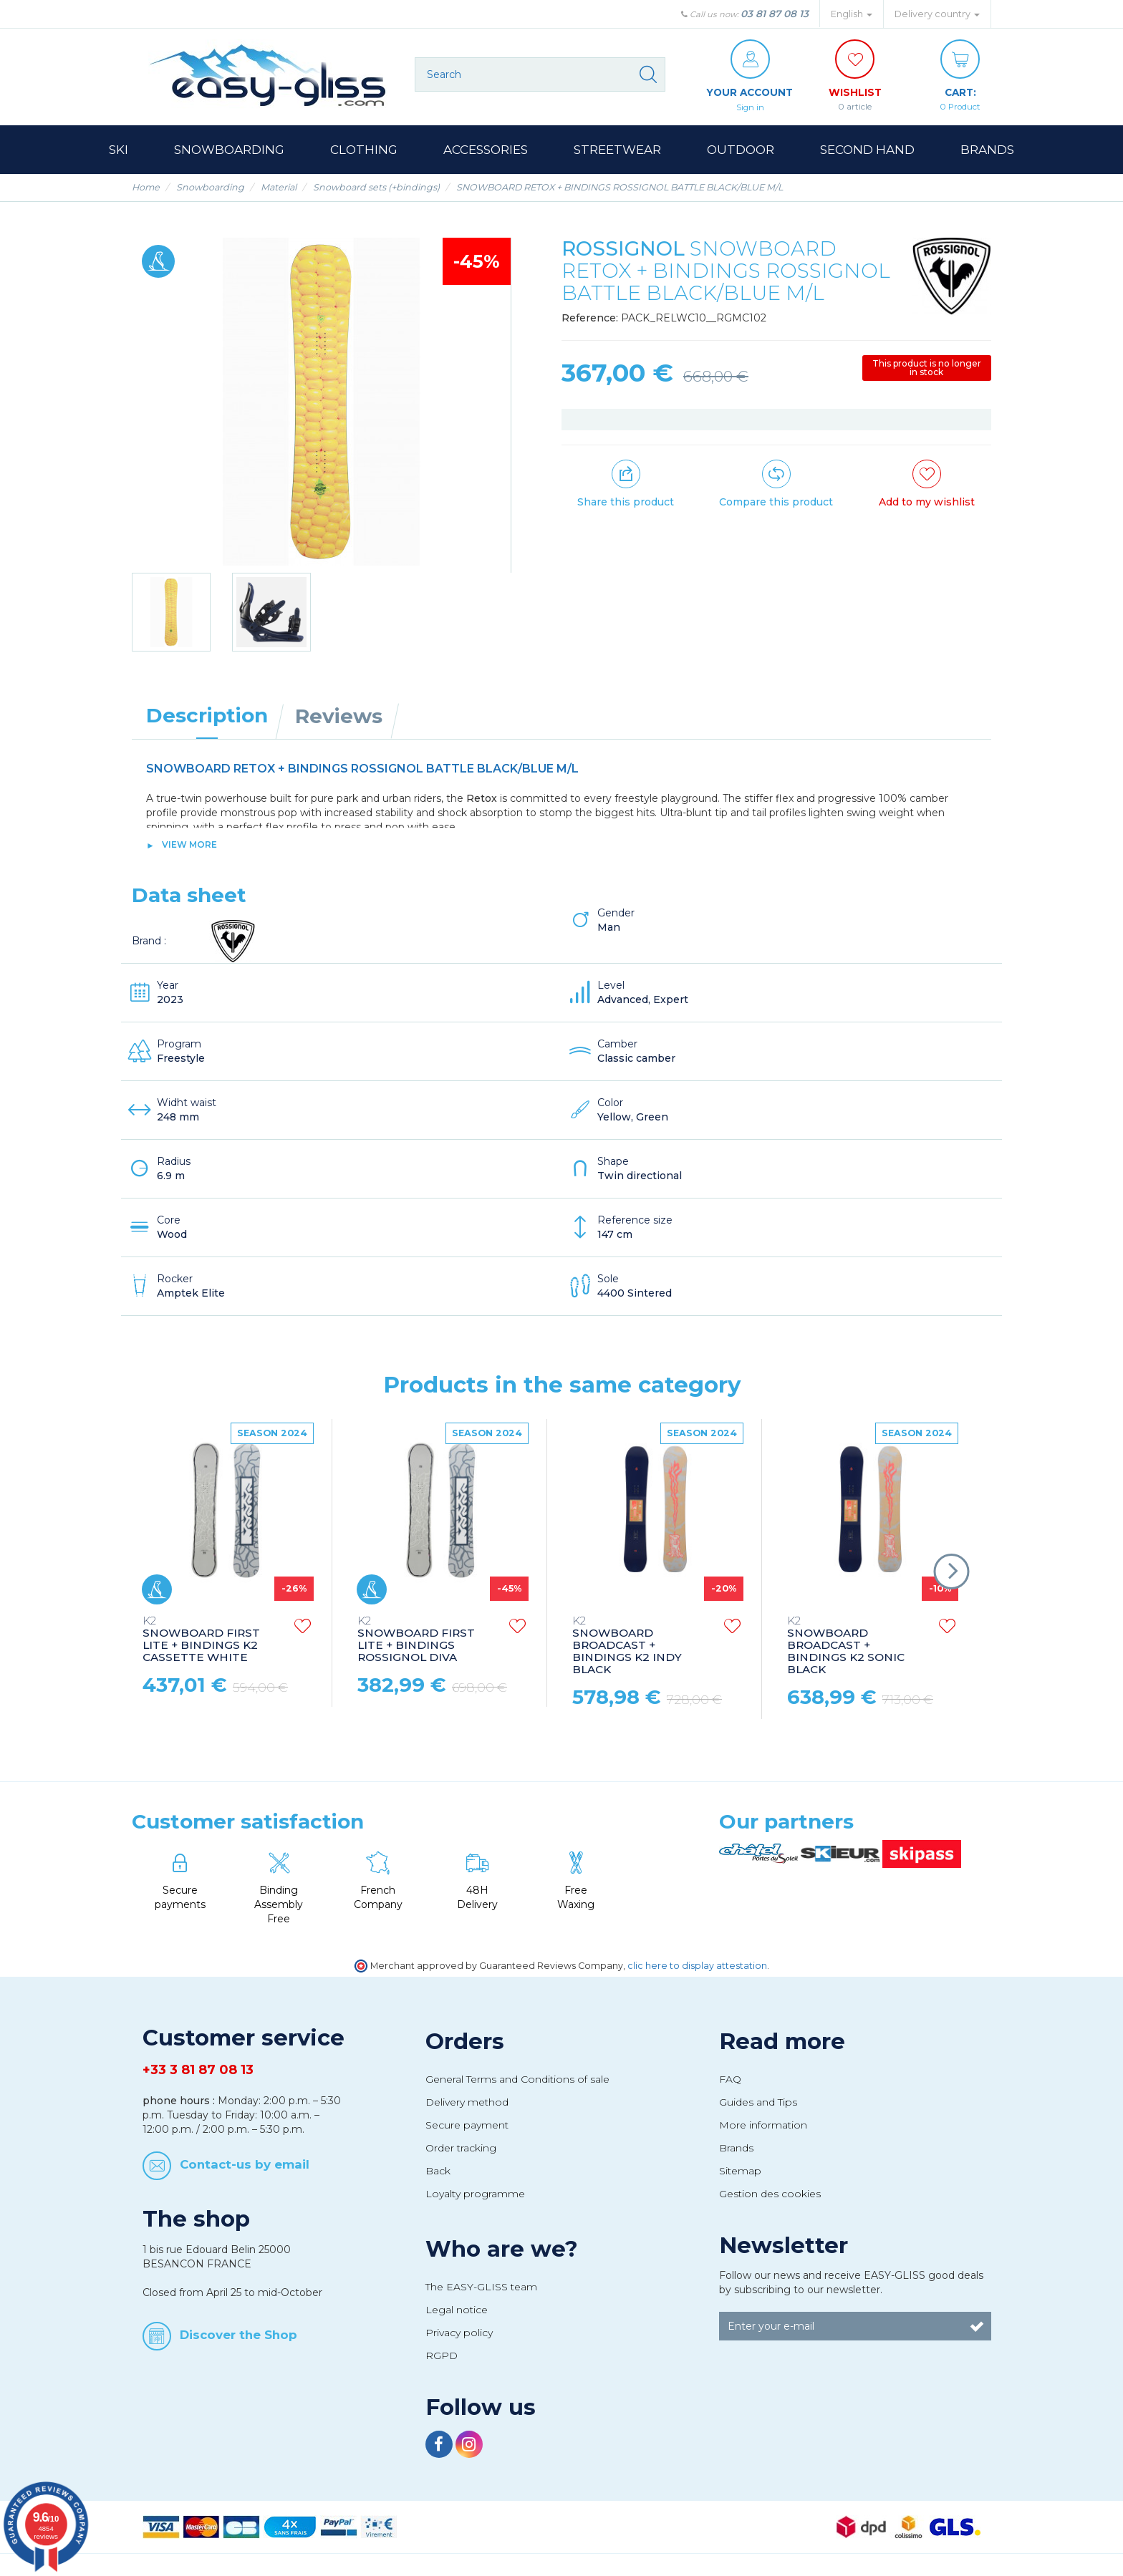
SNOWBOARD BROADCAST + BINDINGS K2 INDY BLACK (627, 1645)
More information (763, 2125)
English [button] (851, 14)
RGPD (441, 2355)
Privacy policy (459, 2332)
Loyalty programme (475, 2193)
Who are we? (501, 2248)
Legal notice (456, 2309)
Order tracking (460, 2147)
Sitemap (740, 2170)
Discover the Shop (238, 2334)
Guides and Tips (758, 2102)
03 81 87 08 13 (775, 13)
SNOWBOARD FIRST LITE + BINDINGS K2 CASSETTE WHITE (201, 1639)
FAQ (730, 2079)
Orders (464, 2041)
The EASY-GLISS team (481, 2286)
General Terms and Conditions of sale (517, 2079)
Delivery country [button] (937, 14)
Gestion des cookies (770, 2193)
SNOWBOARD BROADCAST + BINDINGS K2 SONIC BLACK (846, 1645)
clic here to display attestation (697, 1965)
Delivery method (467, 2102)
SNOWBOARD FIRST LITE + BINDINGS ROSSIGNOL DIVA (416, 1639)
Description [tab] (207, 715)
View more (189, 844)
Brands (736, 2147)
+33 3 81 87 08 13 (198, 2070)
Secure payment (467, 2125)
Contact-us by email (244, 2164)
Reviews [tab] (338, 716)
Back (437, 2170)
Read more (782, 2041)
